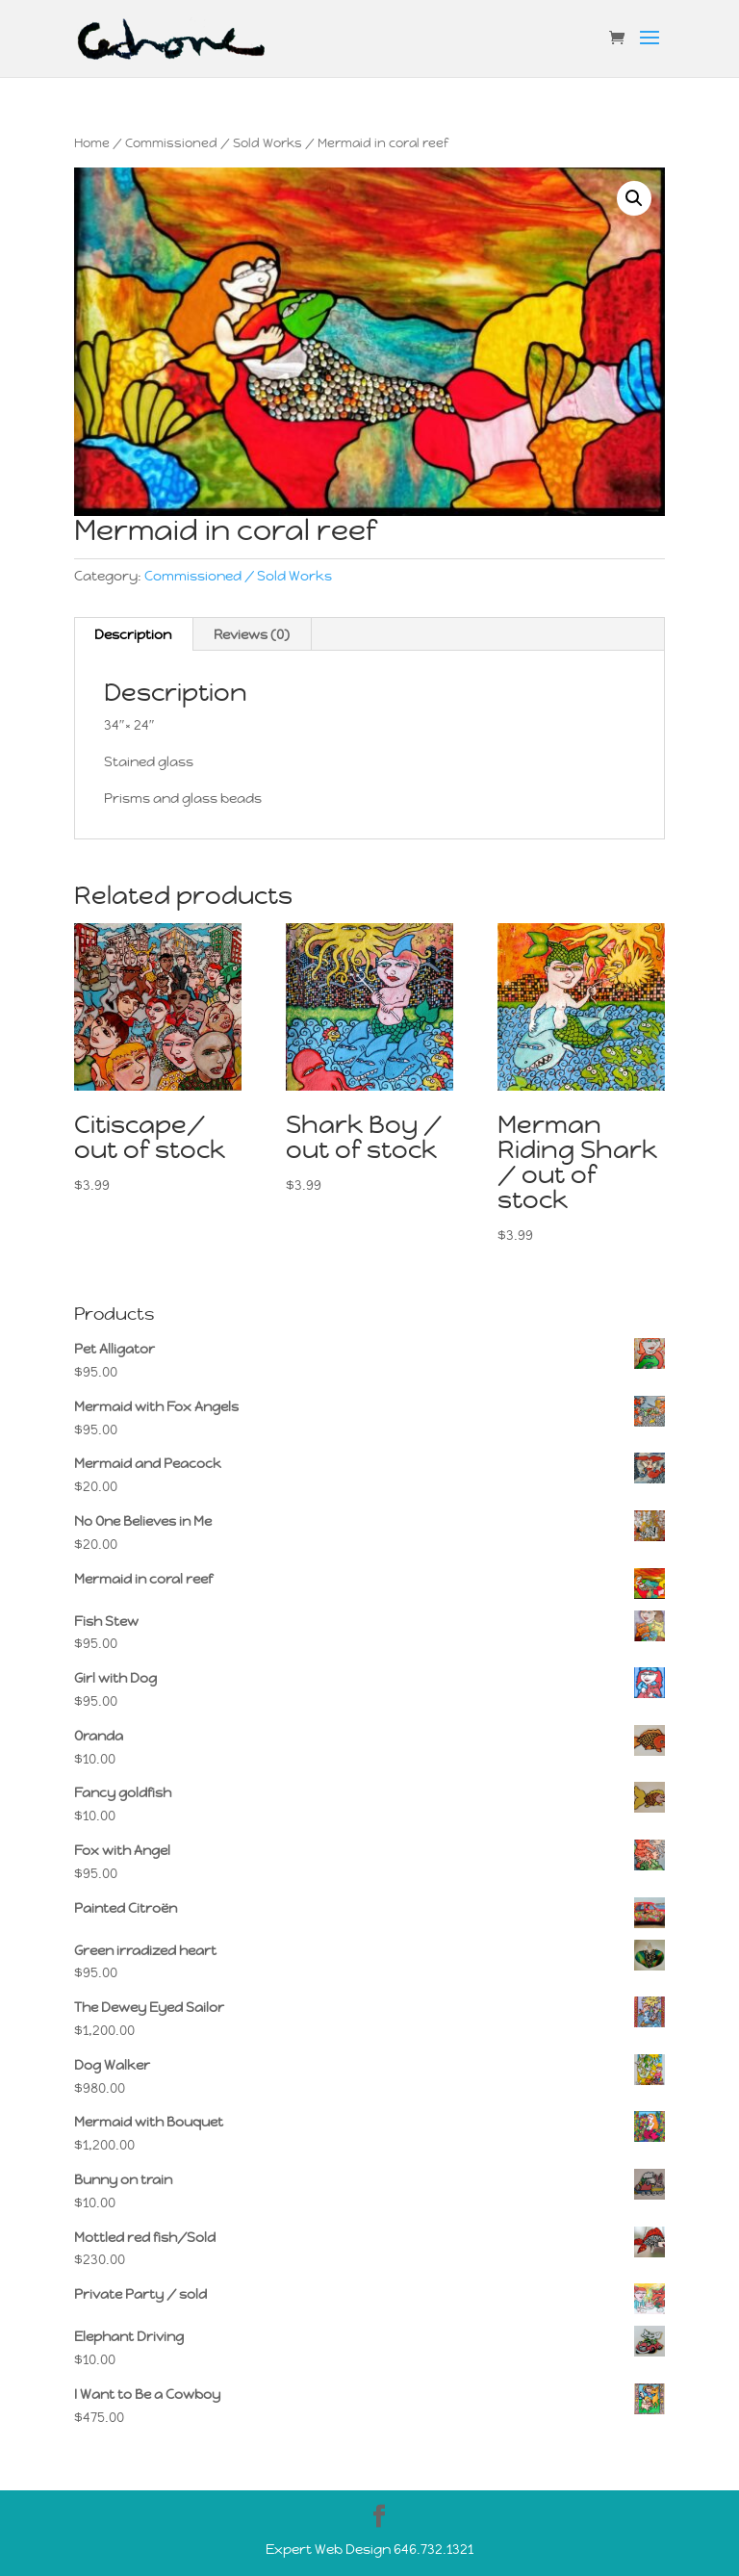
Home (92, 143)
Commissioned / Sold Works (213, 143)
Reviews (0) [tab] (252, 634)
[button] (634, 198)
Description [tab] (132, 634)
